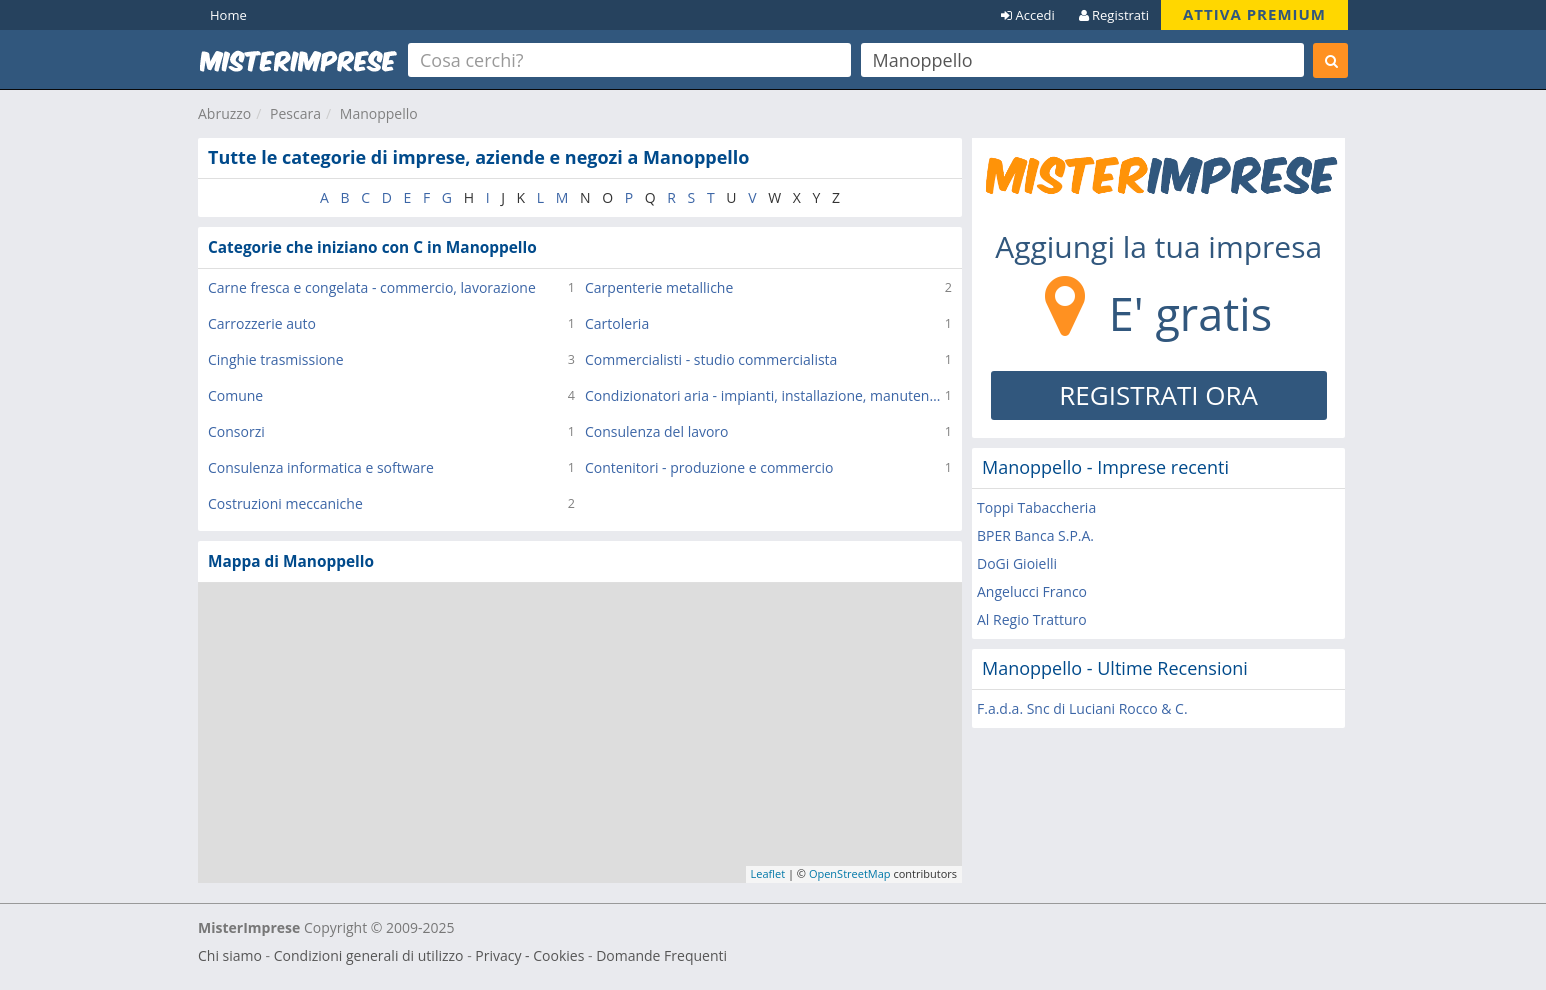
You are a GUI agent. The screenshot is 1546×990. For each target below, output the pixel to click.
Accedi (1028, 15)
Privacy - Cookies (529, 955)
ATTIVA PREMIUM (1254, 14)
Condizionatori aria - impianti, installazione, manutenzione (765, 395)
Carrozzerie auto (262, 323)
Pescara (295, 113)
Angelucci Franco (1032, 591)
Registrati (1114, 15)
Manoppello (379, 113)
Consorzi (236, 431)
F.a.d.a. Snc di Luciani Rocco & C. (1082, 708)
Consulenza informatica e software (321, 467)
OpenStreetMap (850, 873)
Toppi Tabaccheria (1036, 507)
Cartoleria (617, 323)
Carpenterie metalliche (659, 287)
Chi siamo (230, 955)
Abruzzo (224, 113)
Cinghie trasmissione (276, 359)
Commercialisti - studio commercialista (711, 359)
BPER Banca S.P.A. (1035, 535)
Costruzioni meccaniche (285, 503)
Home (228, 15)
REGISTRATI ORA (1158, 395)
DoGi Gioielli (1017, 563)
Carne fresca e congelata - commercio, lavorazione (372, 287)
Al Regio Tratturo (1032, 619)
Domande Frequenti (661, 955)
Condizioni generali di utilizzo (369, 955)
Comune (235, 395)
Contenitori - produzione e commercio (709, 467)
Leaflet (768, 873)
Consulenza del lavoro (657, 431)
